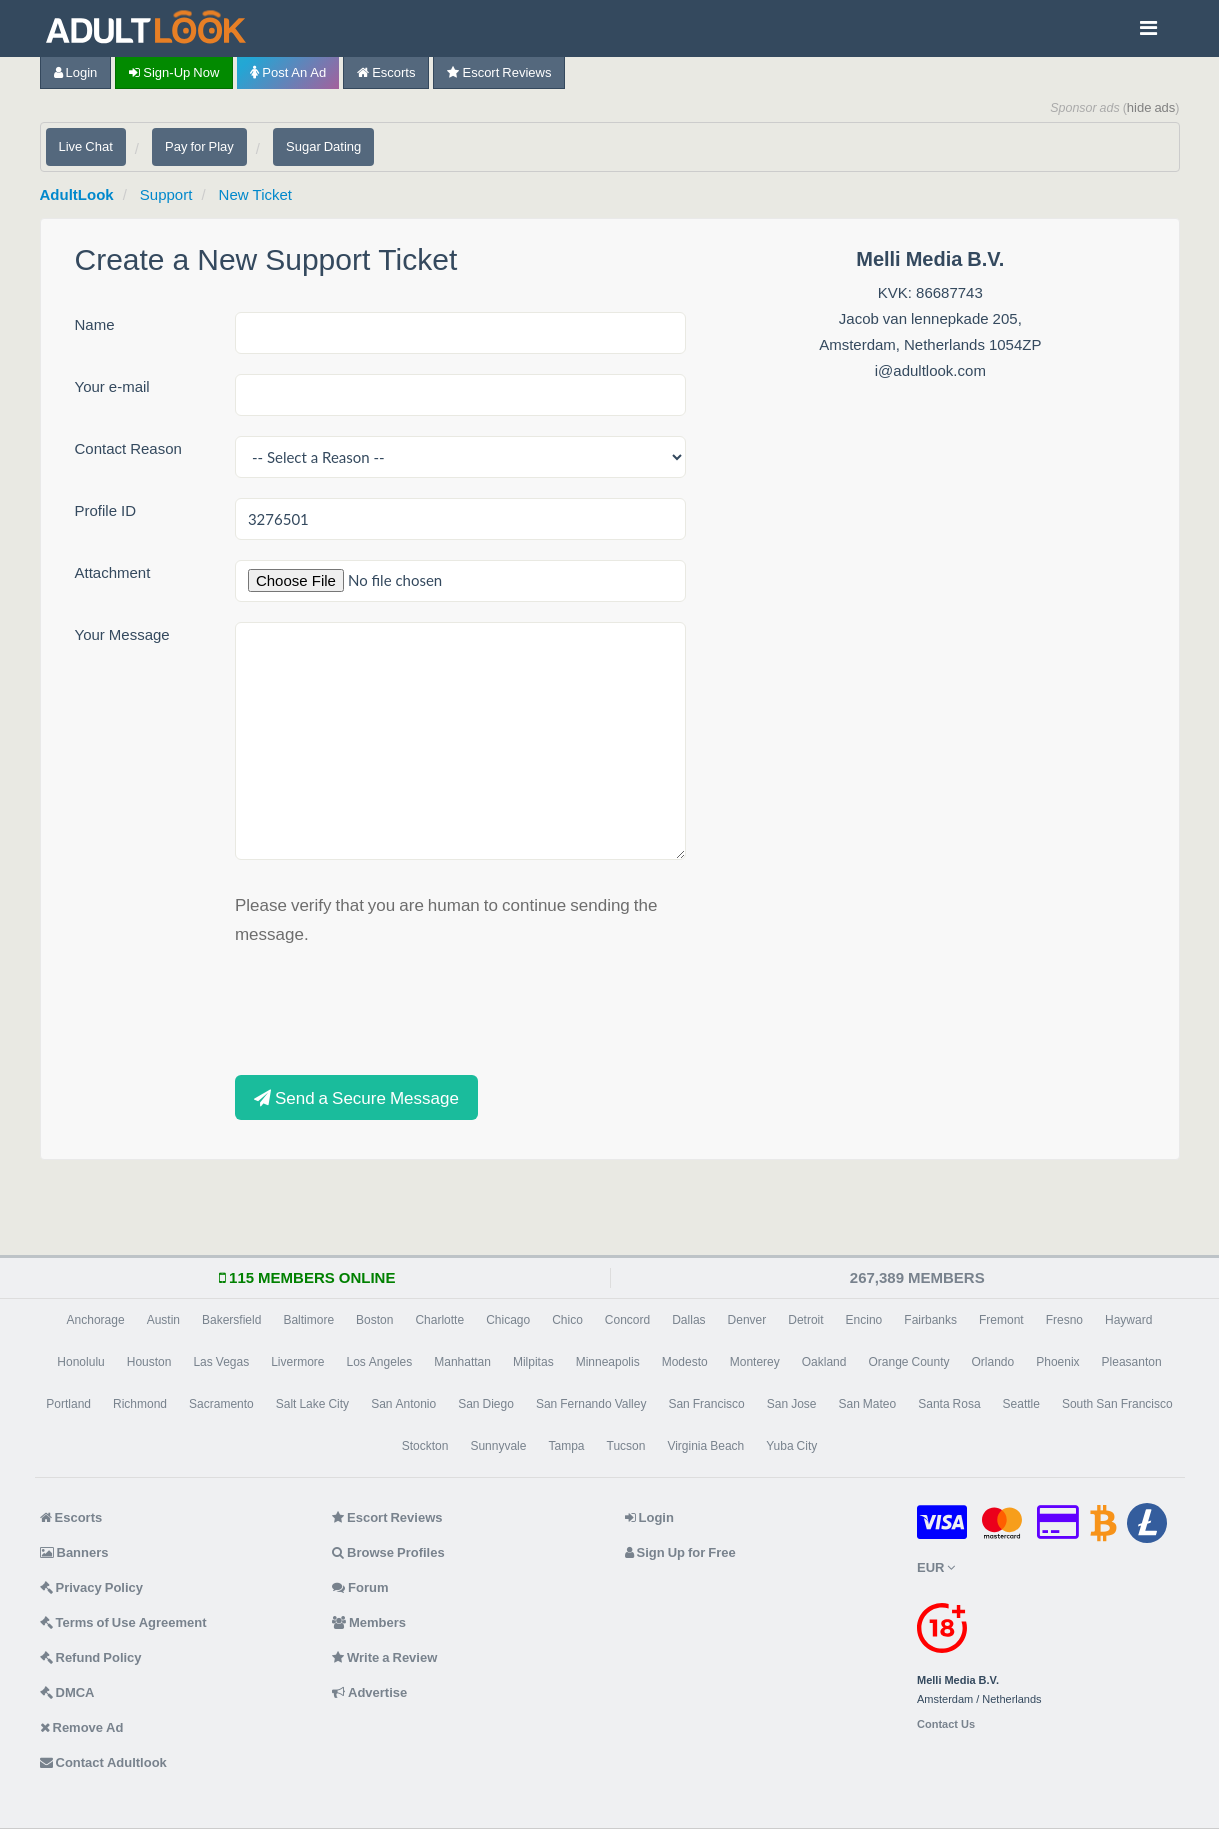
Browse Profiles (388, 1552)
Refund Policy (91, 1657)
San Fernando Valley (591, 1404)
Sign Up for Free (680, 1552)
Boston (374, 1320)
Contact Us (946, 1724)
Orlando (993, 1362)
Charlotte (439, 1320)
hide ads (1151, 107)
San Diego (486, 1404)
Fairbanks (930, 1320)
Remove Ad (82, 1727)
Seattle (1021, 1404)
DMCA (67, 1692)
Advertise (369, 1692)
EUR (936, 1567)
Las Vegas (221, 1362)
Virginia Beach (705, 1446)
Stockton (425, 1446)
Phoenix (1057, 1362)
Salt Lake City (312, 1404)
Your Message (122, 634)
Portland (68, 1404)
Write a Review (384, 1657)
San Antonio (403, 1404)
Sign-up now (174, 72)
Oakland (824, 1362)
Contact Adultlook (103, 1762)
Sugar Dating (323, 146)
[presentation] (387, 1008)
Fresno (1064, 1320)
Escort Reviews (499, 72)
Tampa (566, 1446)
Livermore (297, 1362)
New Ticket (255, 194)
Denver (747, 1320)
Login (76, 72)
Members (369, 1622)
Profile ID (106, 510)
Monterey (755, 1362)
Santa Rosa (949, 1404)
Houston (149, 1362)
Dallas (688, 1320)
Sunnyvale (498, 1446)
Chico (567, 1320)
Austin (163, 1320)
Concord (627, 1320)
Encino (864, 1320)
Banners (74, 1552)
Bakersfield (231, 1320)
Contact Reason (128, 448)
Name (95, 324)
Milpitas (533, 1362)
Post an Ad (288, 72)
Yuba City (791, 1446)
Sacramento (221, 1404)
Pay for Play (199, 146)
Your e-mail (112, 386)
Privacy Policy (92, 1587)
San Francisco (706, 1404)
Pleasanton (1132, 1362)
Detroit (805, 1320)
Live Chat (86, 146)
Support (166, 194)
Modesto (685, 1362)
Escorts (386, 72)
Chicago (508, 1320)
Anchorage (96, 1320)
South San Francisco (1117, 1404)
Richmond (140, 1404)
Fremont (1001, 1320)
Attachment (113, 572)
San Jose (792, 1404)
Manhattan (462, 1362)
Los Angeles (380, 1362)
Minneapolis (608, 1362)
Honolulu (80, 1362)
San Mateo (868, 1404)
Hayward (1128, 1320)
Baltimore (308, 1320)
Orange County (908, 1362)
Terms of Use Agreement (123, 1622)
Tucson (626, 1446)
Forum (360, 1587)
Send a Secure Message (356, 1097)
